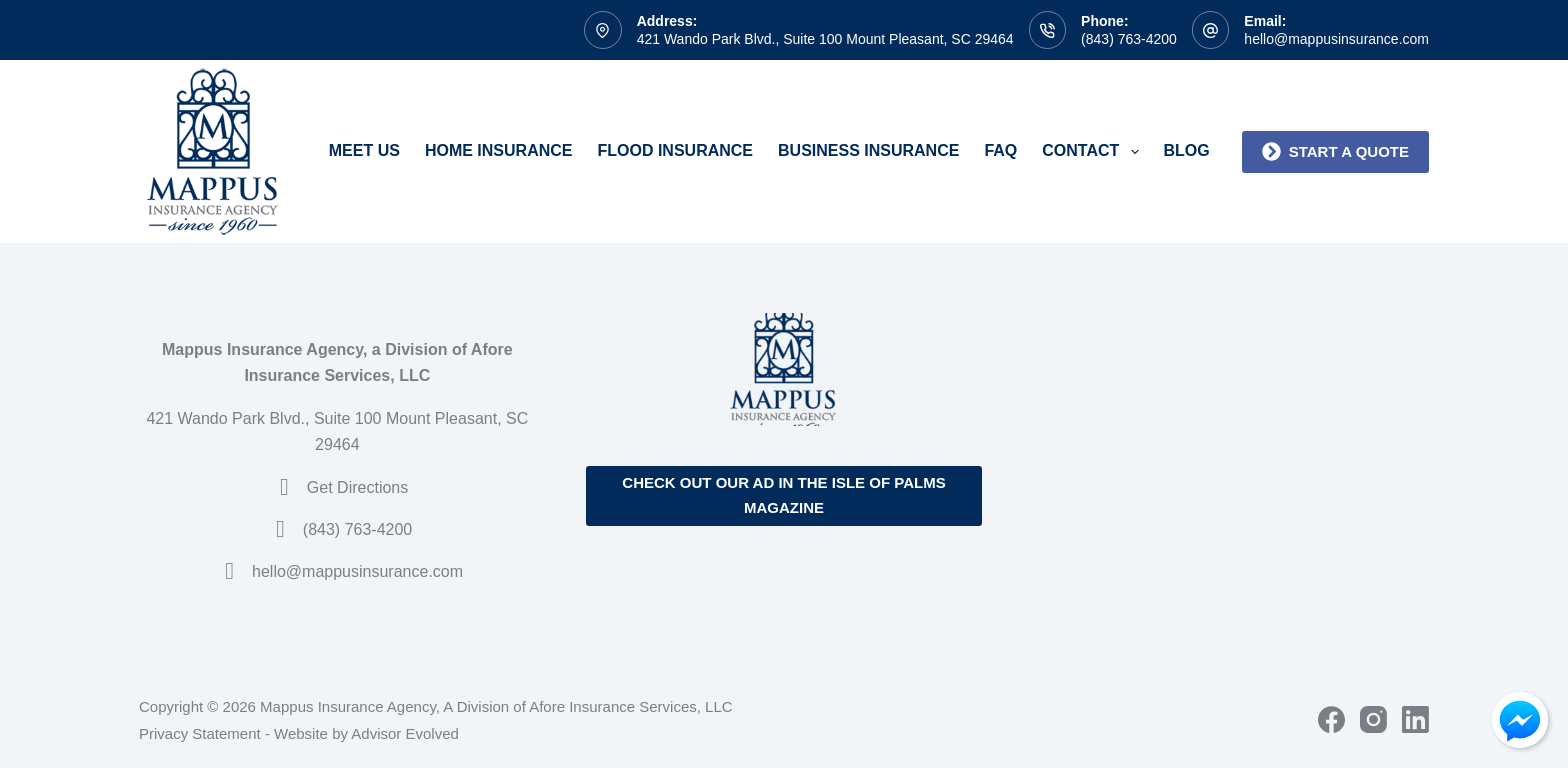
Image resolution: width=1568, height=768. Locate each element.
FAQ (1000, 150)
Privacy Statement (200, 733)
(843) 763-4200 (1129, 39)
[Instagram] (1373, 719)
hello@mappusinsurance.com (1336, 39)
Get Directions (357, 487)
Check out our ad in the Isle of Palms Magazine (783, 495)
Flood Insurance (675, 150)
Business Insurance (868, 150)
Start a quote (1335, 151)
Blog (1187, 150)
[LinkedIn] (1415, 719)
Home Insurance (499, 150)
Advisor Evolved (405, 733)
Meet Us (364, 150)
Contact (1094, 152)
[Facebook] (1331, 719)
